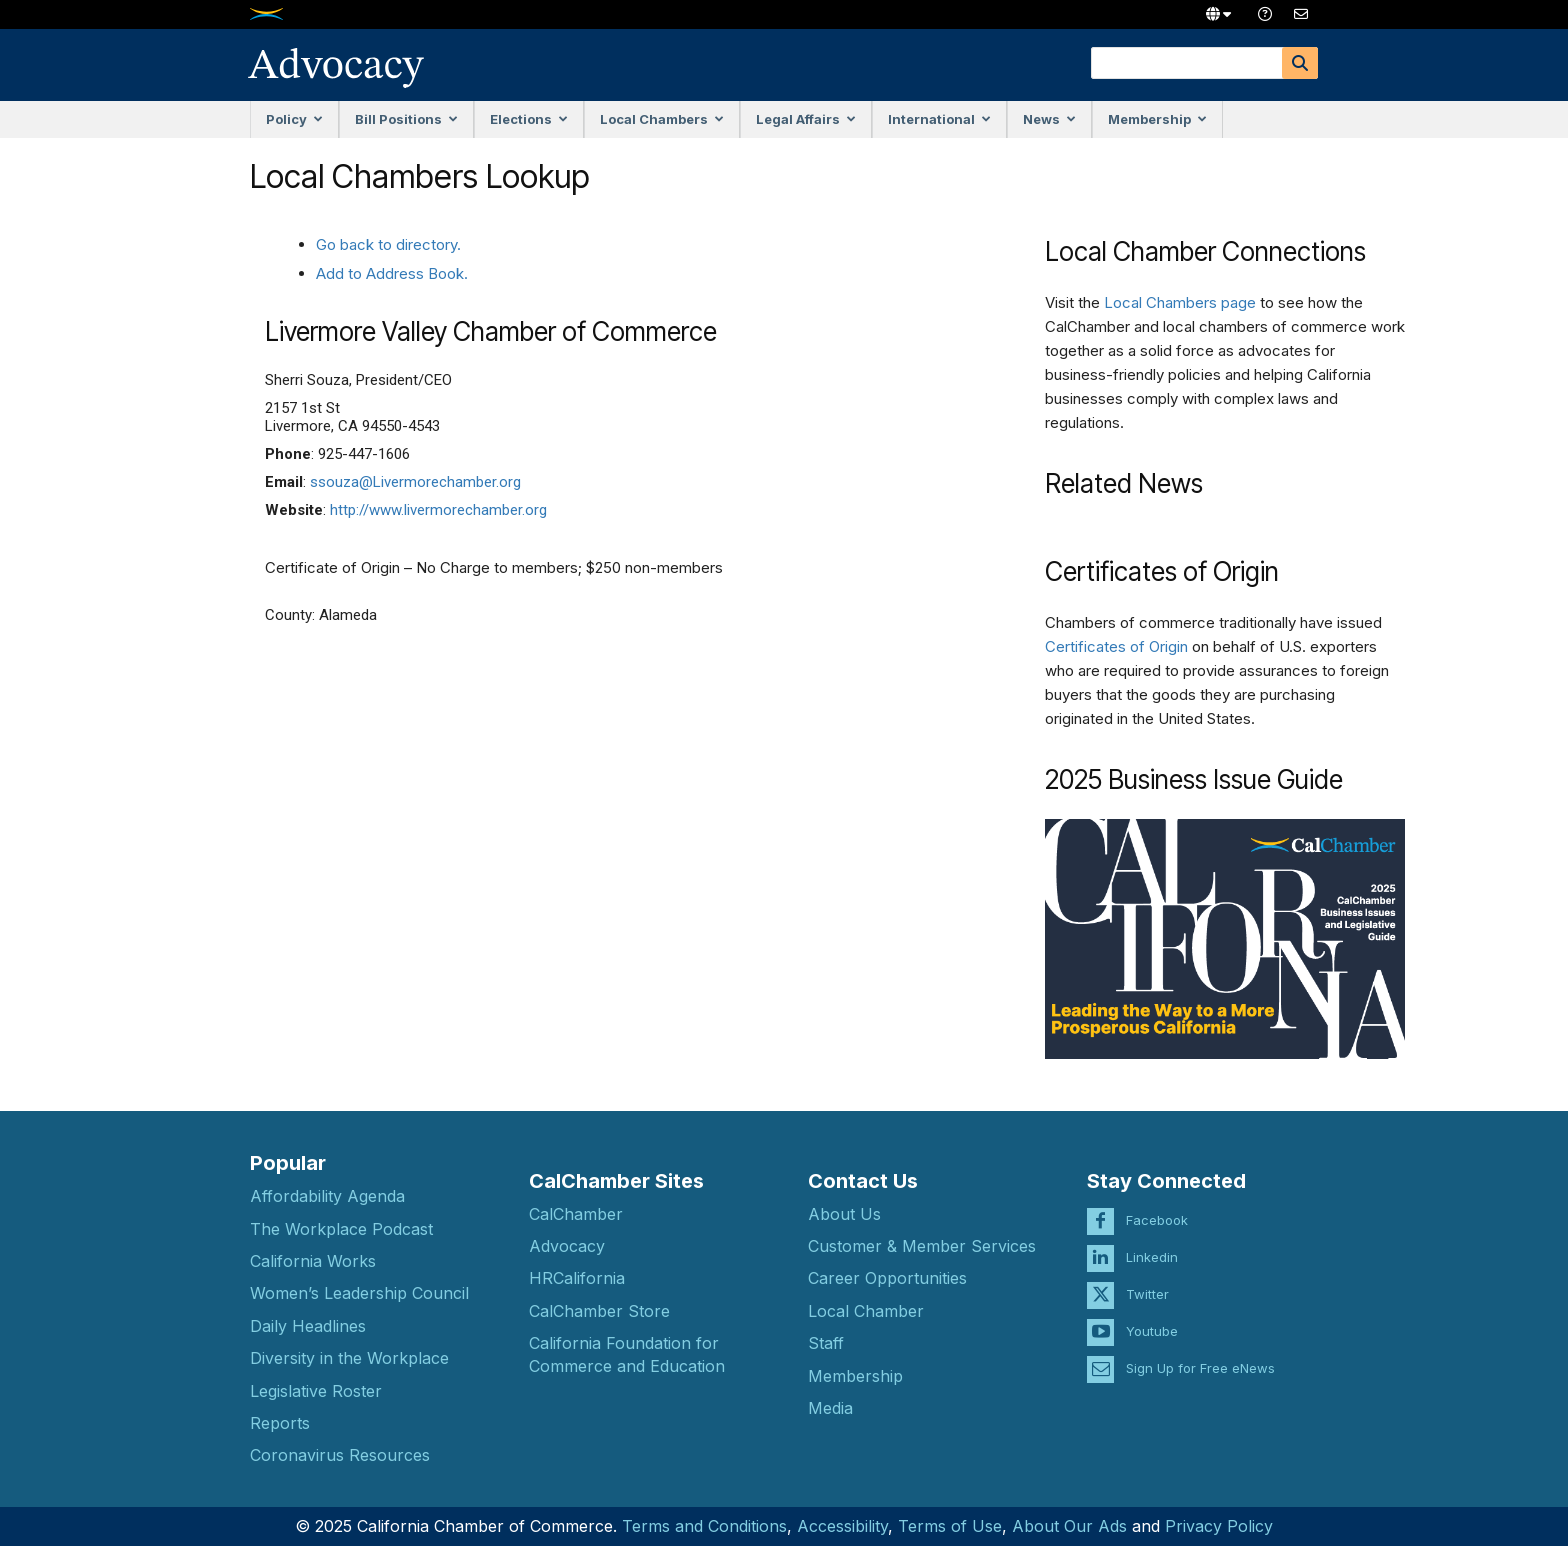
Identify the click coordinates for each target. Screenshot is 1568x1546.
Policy (294, 119)
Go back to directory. (388, 244)
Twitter (1147, 1277)
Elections (529, 119)
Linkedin (1152, 1240)
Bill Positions (406, 119)
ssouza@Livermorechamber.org (415, 482)
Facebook (1157, 1203)
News (1049, 119)
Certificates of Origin (1116, 646)
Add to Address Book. (392, 273)
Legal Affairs (806, 119)
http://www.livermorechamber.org (438, 510)
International (939, 119)
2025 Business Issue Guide (1194, 779)
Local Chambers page (1180, 302)
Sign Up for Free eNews (1200, 1351)
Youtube (1152, 1314)
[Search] (1300, 63)
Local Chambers (662, 119)
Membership (1157, 119)
